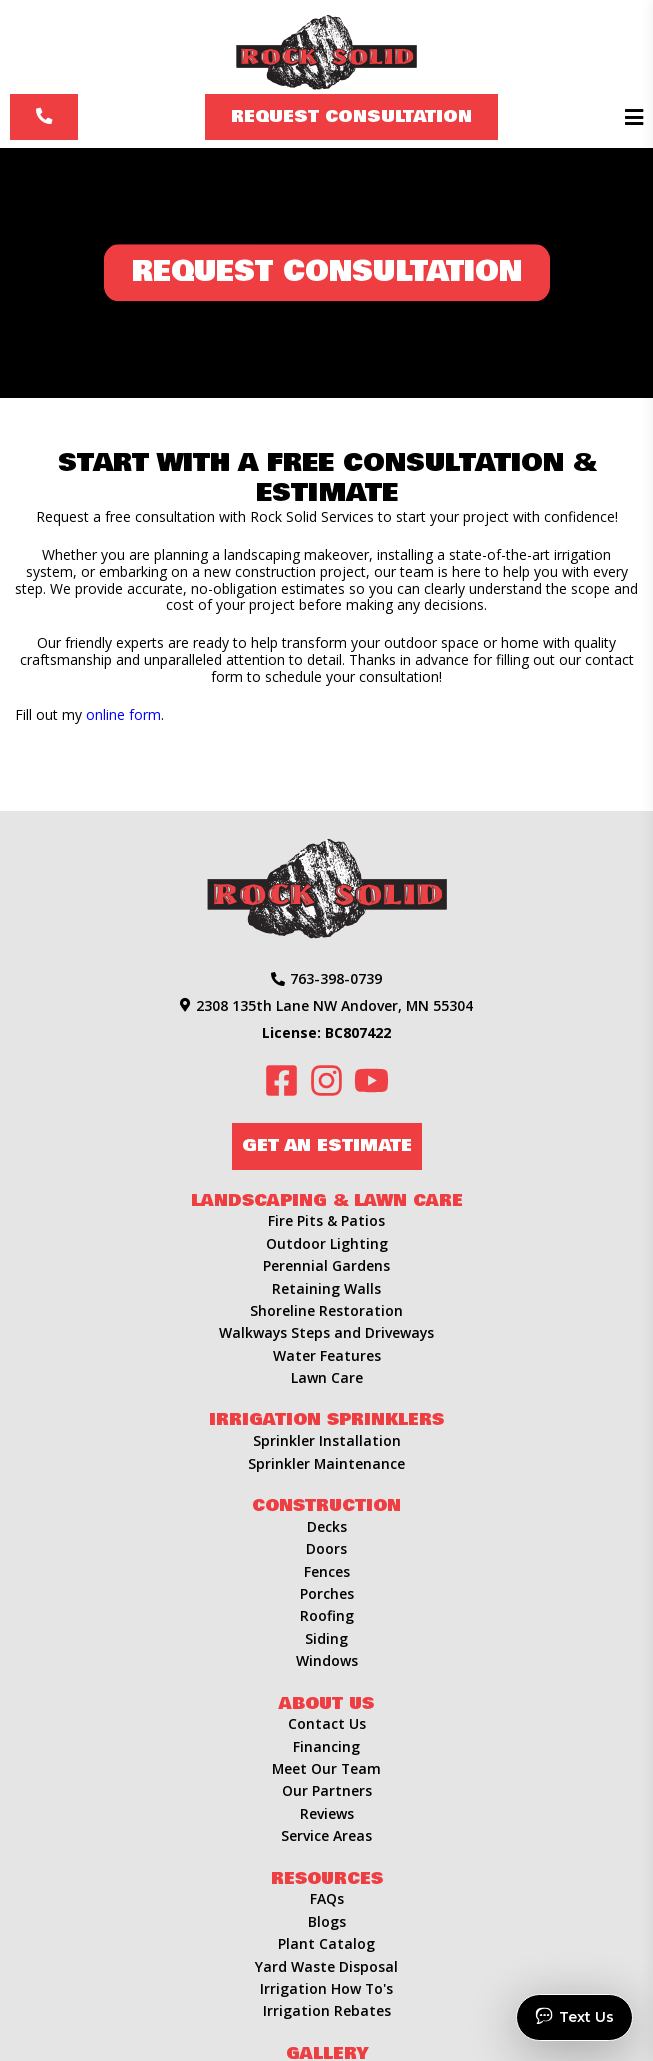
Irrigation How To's (327, 1988)
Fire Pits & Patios (326, 1220)
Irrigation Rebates (327, 2010)
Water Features (327, 1355)
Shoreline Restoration (326, 1310)
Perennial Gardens (326, 1265)
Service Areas (326, 1835)
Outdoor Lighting (327, 1243)
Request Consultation (351, 116)
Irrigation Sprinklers (326, 1419)
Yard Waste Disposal (326, 1966)
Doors (326, 1548)
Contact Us (327, 1723)
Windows (327, 1660)
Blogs (327, 1921)
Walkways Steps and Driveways (326, 1332)
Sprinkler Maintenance (327, 1463)
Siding (326, 1638)
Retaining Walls (326, 1288)
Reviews (327, 1813)
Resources (327, 1878)
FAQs (327, 1898)
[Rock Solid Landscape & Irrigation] (326, 47)
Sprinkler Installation (327, 1440)
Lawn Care (327, 1377)
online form (123, 714)
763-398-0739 (326, 978)
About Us (326, 1703)
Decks (327, 1526)
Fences (327, 1571)
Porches (327, 1593)
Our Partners (327, 1790)
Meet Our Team (326, 1768)
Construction (326, 1505)
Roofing (327, 1615)
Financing (326, 1746)
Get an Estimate (327, 1145)
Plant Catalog (326, 1943)
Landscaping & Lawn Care (327, 1200)
